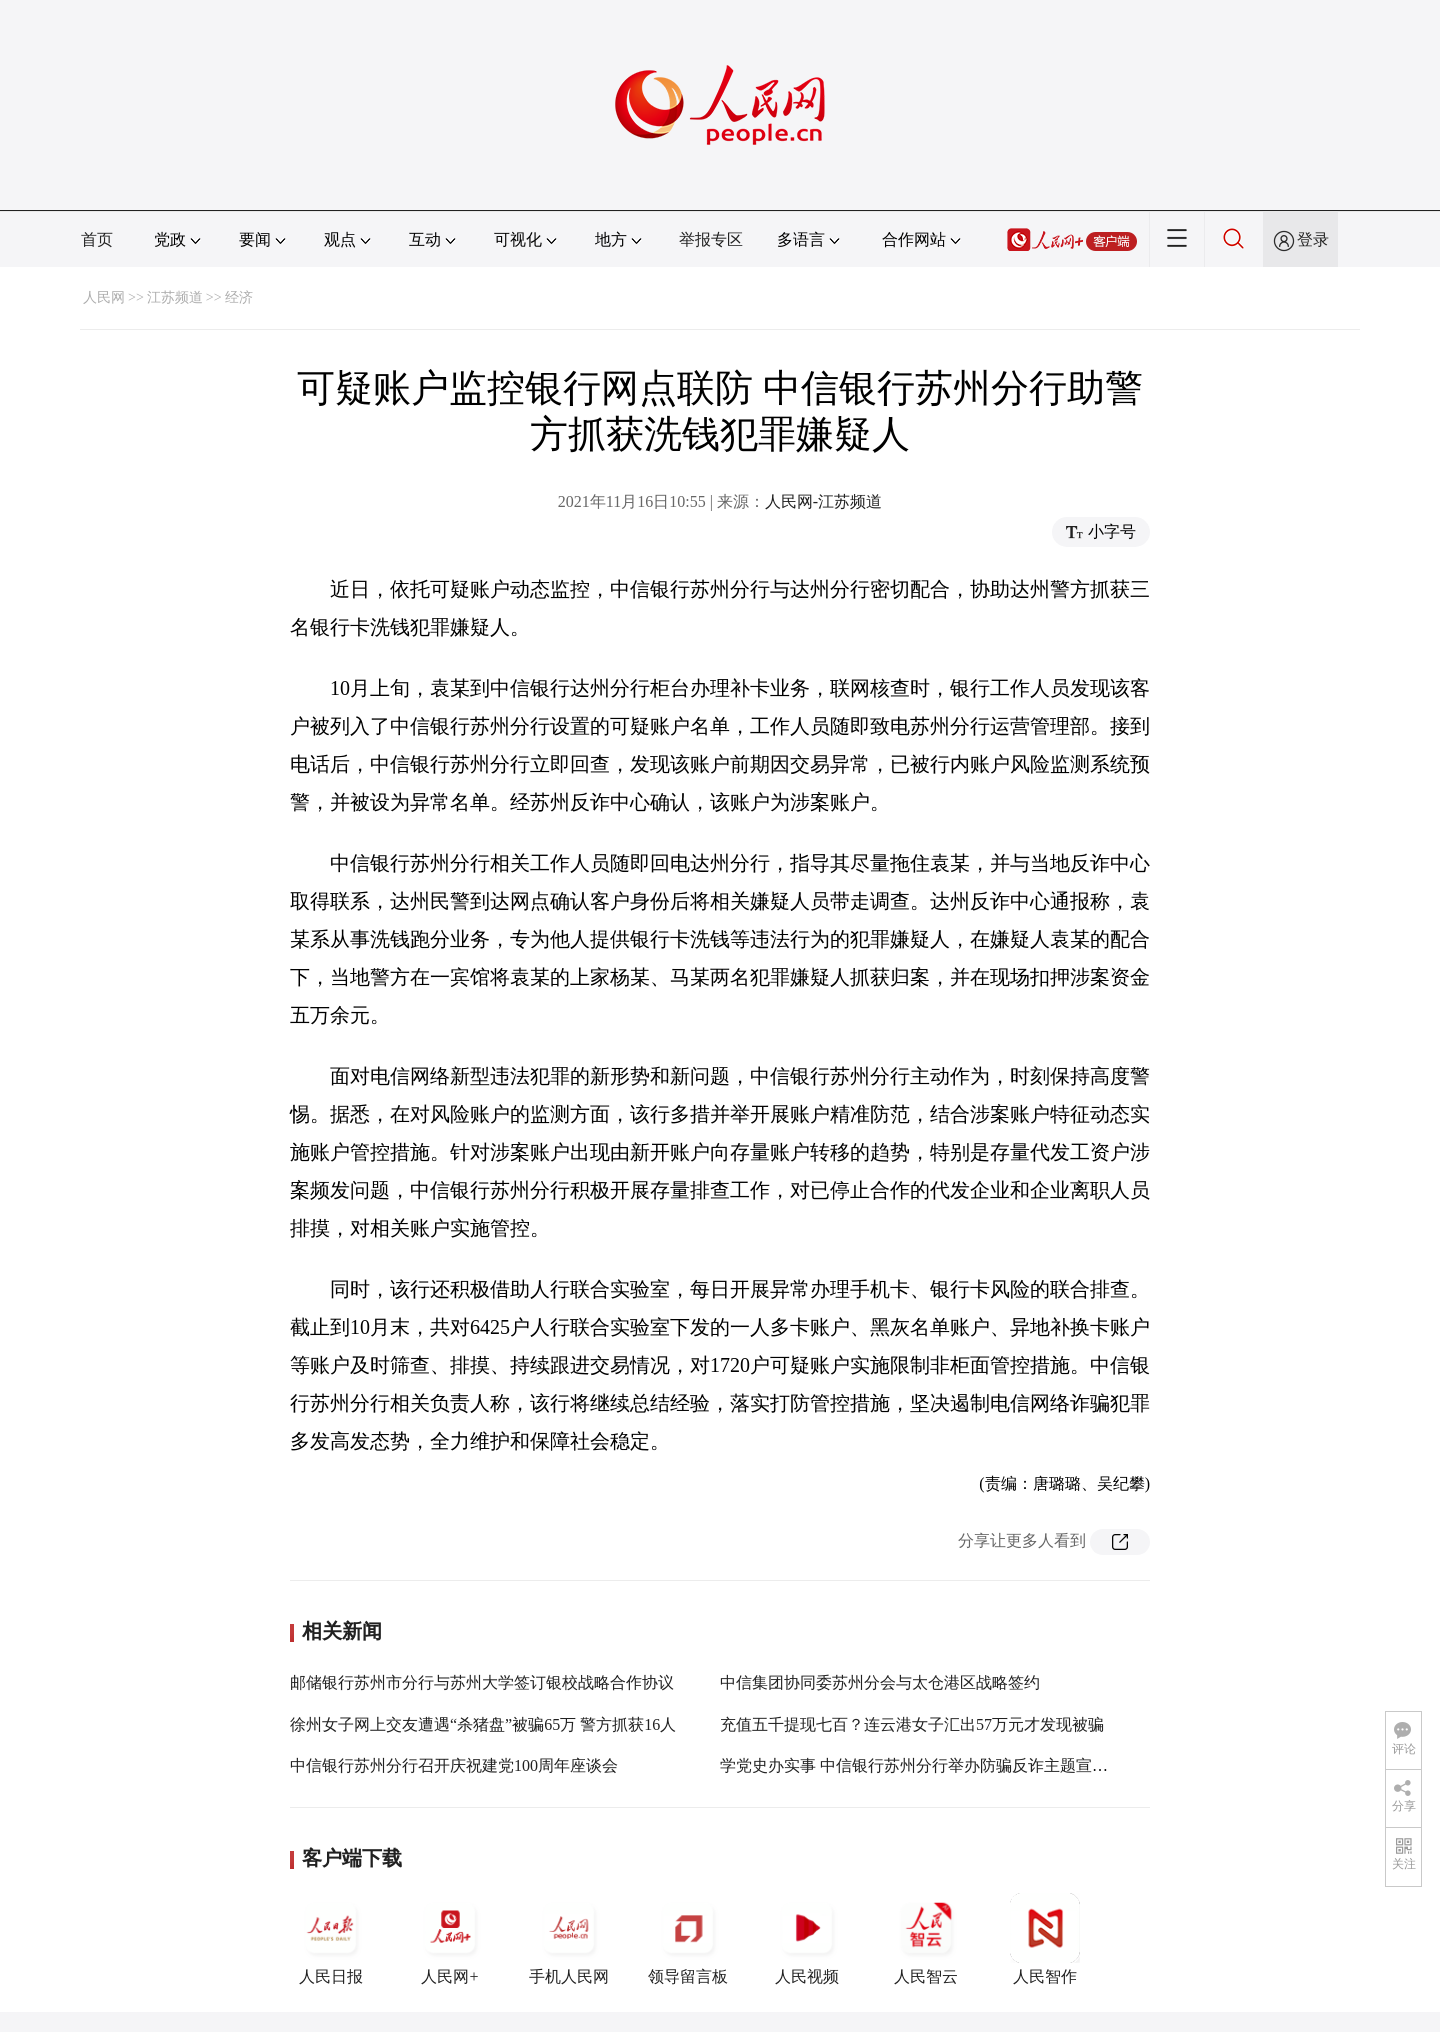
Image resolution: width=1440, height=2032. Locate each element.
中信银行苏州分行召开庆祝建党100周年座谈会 (454, 1765)
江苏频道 (175, 297)
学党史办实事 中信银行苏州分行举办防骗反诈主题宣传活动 (930, 1765)
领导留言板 (688, 1939)
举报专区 (711, 239)
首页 (97, 239)
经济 (239, 297)
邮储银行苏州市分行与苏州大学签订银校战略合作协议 (482, 1682)
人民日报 (331, 1939)
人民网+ (450, 1939)
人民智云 (926, 1939)
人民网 (104, 297)
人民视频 (807, 1939)
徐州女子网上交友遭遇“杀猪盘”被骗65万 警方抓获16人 (483, 1724)
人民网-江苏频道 (823, 501)
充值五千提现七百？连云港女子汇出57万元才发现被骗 (912, 1724)
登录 (1313, 239)
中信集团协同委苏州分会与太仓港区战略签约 (880, 1682)
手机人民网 (569, 1939)
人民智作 (1045, 1939)
